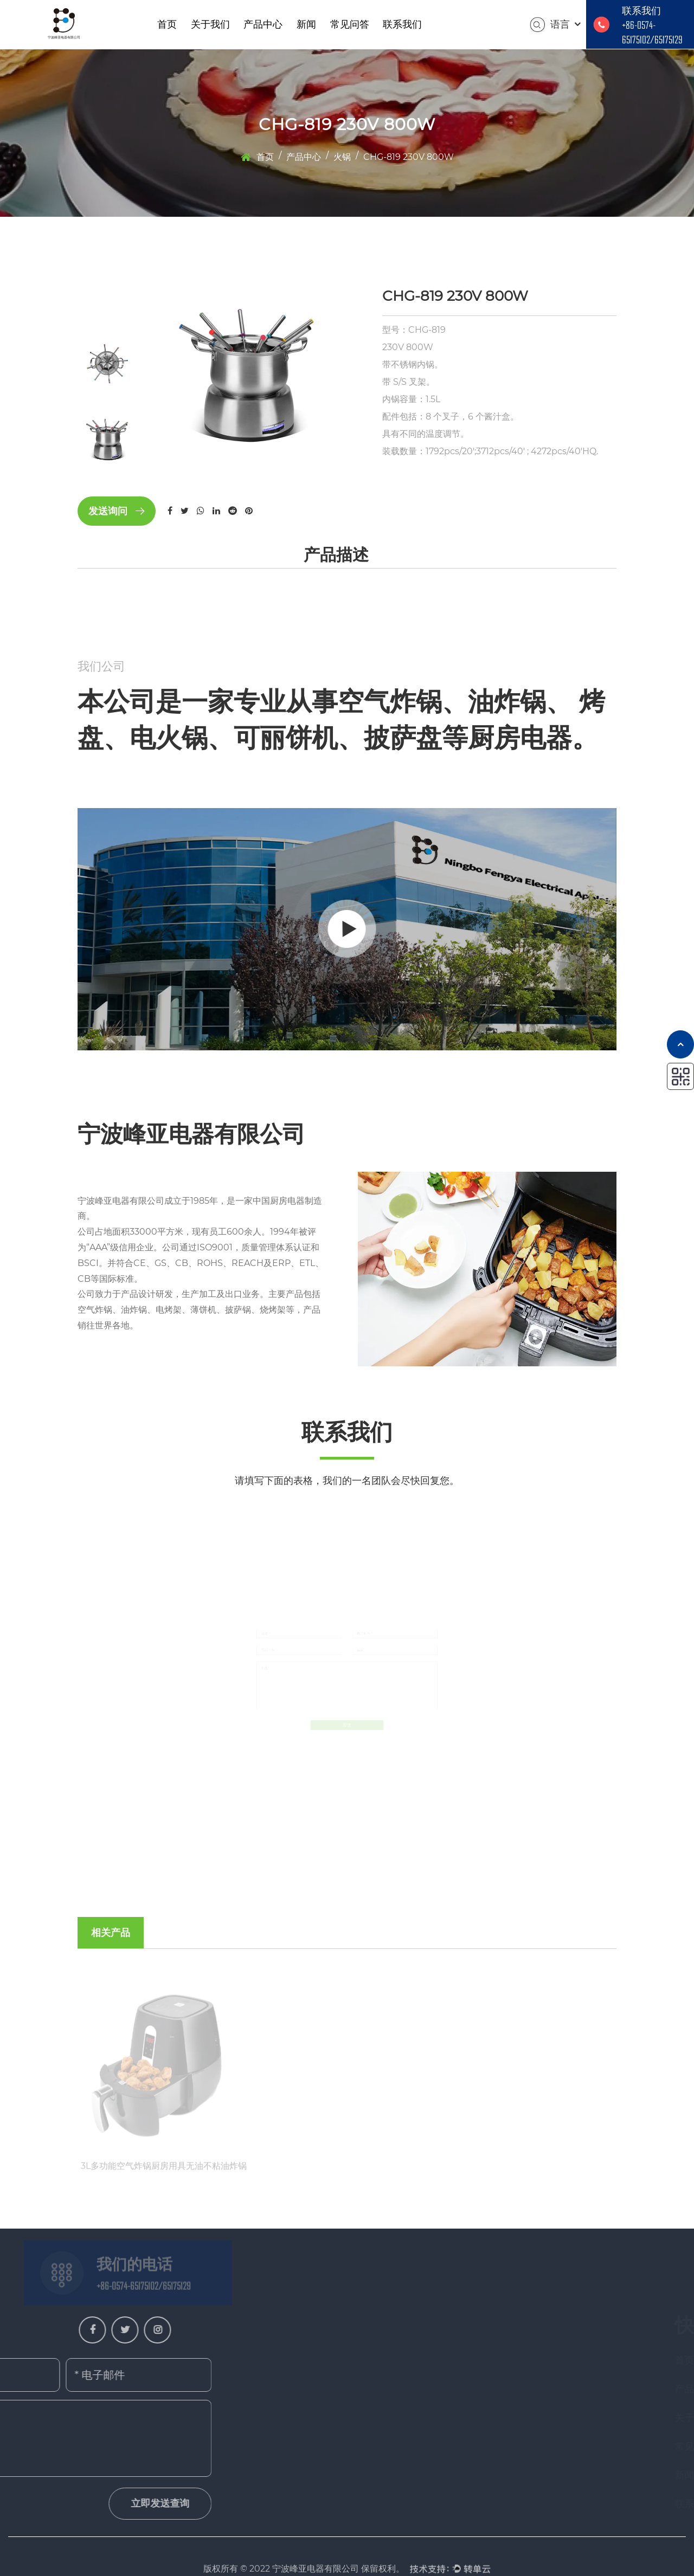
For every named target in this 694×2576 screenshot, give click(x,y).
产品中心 (262, 24)
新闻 (306, 24)
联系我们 (402, 24)
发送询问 (116, 511)
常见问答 (349, 24)
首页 (167, 24)
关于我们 (210, 24)
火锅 (342, 157)
